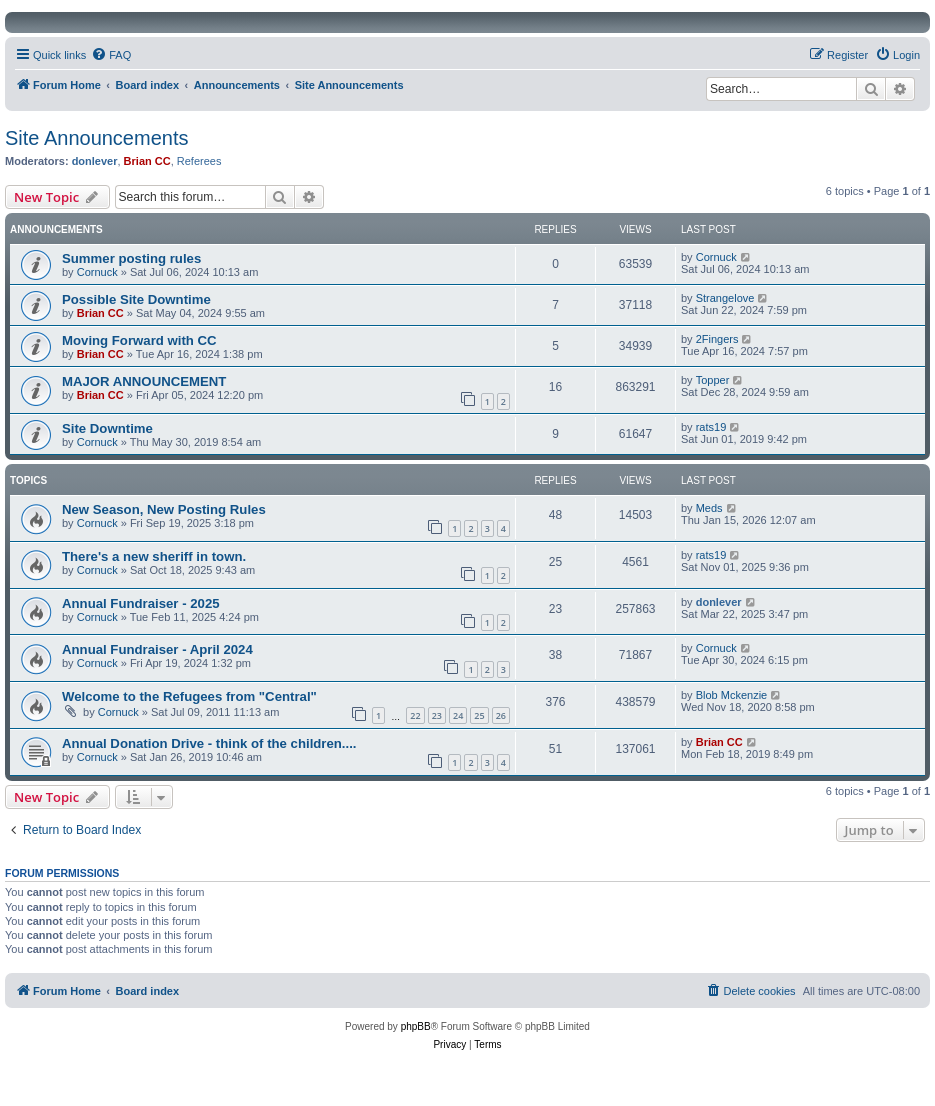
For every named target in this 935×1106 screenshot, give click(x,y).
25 (479, 715)
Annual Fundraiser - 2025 (141, 603)
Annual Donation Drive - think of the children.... (209, 743)
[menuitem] (111, 55)
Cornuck (97, 272)
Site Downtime (107, 428)
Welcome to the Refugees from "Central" (189, 696)
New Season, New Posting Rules (164, 509)
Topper (713, 380)
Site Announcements (96, 138)
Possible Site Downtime (136, 299)
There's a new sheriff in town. (154, 556)
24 (458, 715)
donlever (95, 161)
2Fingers (717, 339)
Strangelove (725, 298)
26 (501, 715)
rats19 (711, 427)
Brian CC (147, 161)
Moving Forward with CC (139, 340)
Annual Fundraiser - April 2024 (157, 649)
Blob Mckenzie (732, 695)
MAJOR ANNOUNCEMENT (144, 381)
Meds (709, 508)
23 (437, 715)
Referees (199, 161)
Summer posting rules (131, 258)
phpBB (416, 1026)
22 (415, 715)
